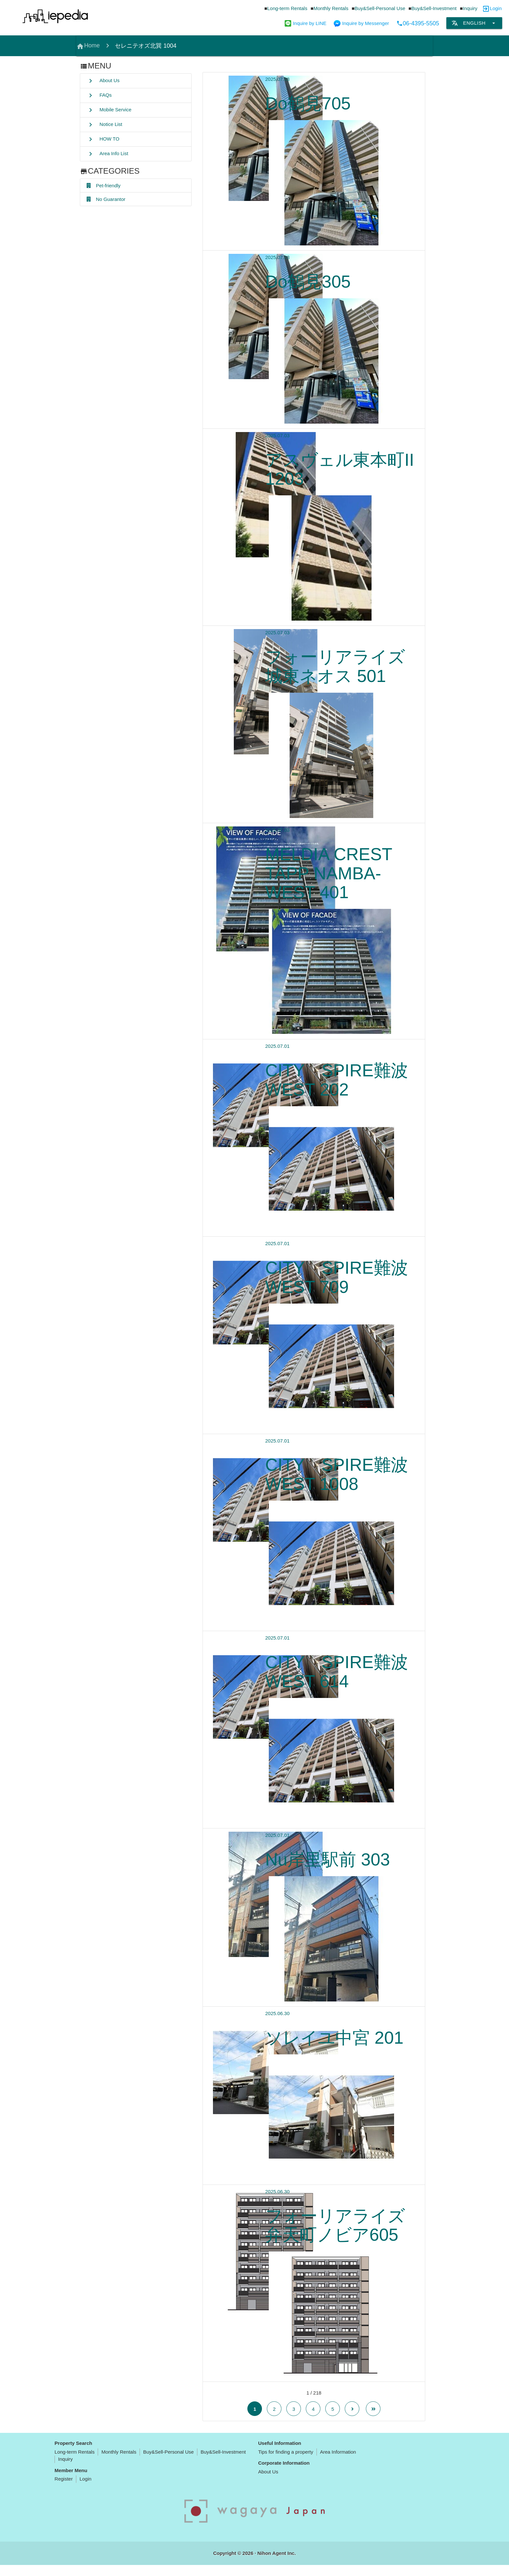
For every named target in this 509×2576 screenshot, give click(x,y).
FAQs (99, 95)
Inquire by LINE (305, 23)
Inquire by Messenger (361, 23)
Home (88, 46)
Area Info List (107, 154)
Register (64, 2490)
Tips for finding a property (285, 2462)
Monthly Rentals (331, 8)
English (474, 23)
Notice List (104, 125)
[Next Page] (352, 2419)
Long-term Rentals (287, 8)
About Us (103, 81)
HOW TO (103, 139)
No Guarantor (106, 200)
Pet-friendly (103, 185)
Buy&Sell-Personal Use (379, 8)
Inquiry (470, 8)
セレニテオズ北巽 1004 (145, 46)
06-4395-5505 (417, 23)
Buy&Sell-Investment (433, 8)
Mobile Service (109, 110)
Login (496, 8)
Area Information (338, 2462)
